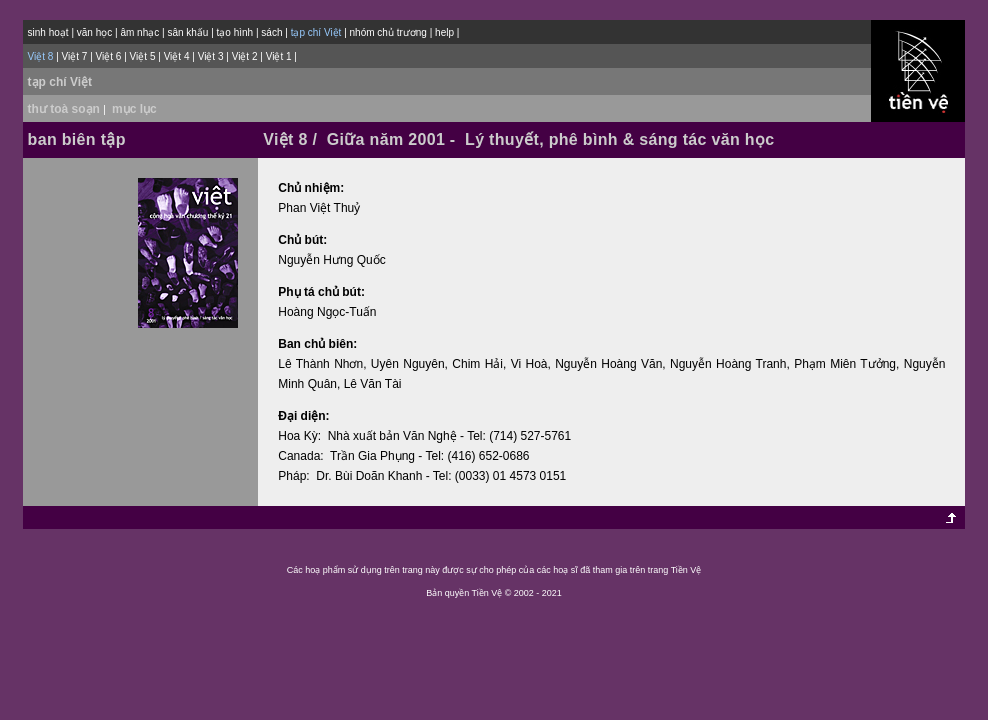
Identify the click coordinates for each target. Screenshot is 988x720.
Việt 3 (211, 56)
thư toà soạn (68, 109)
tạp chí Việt (60, 82)
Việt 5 (143, 56)
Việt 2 (245, 56)
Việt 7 (75, 56)
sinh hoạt (48, 32)
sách (271, 32)
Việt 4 (177, 56)
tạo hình (235, 32)
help (444, 32)
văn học (94, 32)
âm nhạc (139, 32)
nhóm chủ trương (388, 32)
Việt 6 (109, 56)
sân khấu (187, 32)
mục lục (134, 109)
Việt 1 (279, 56)
